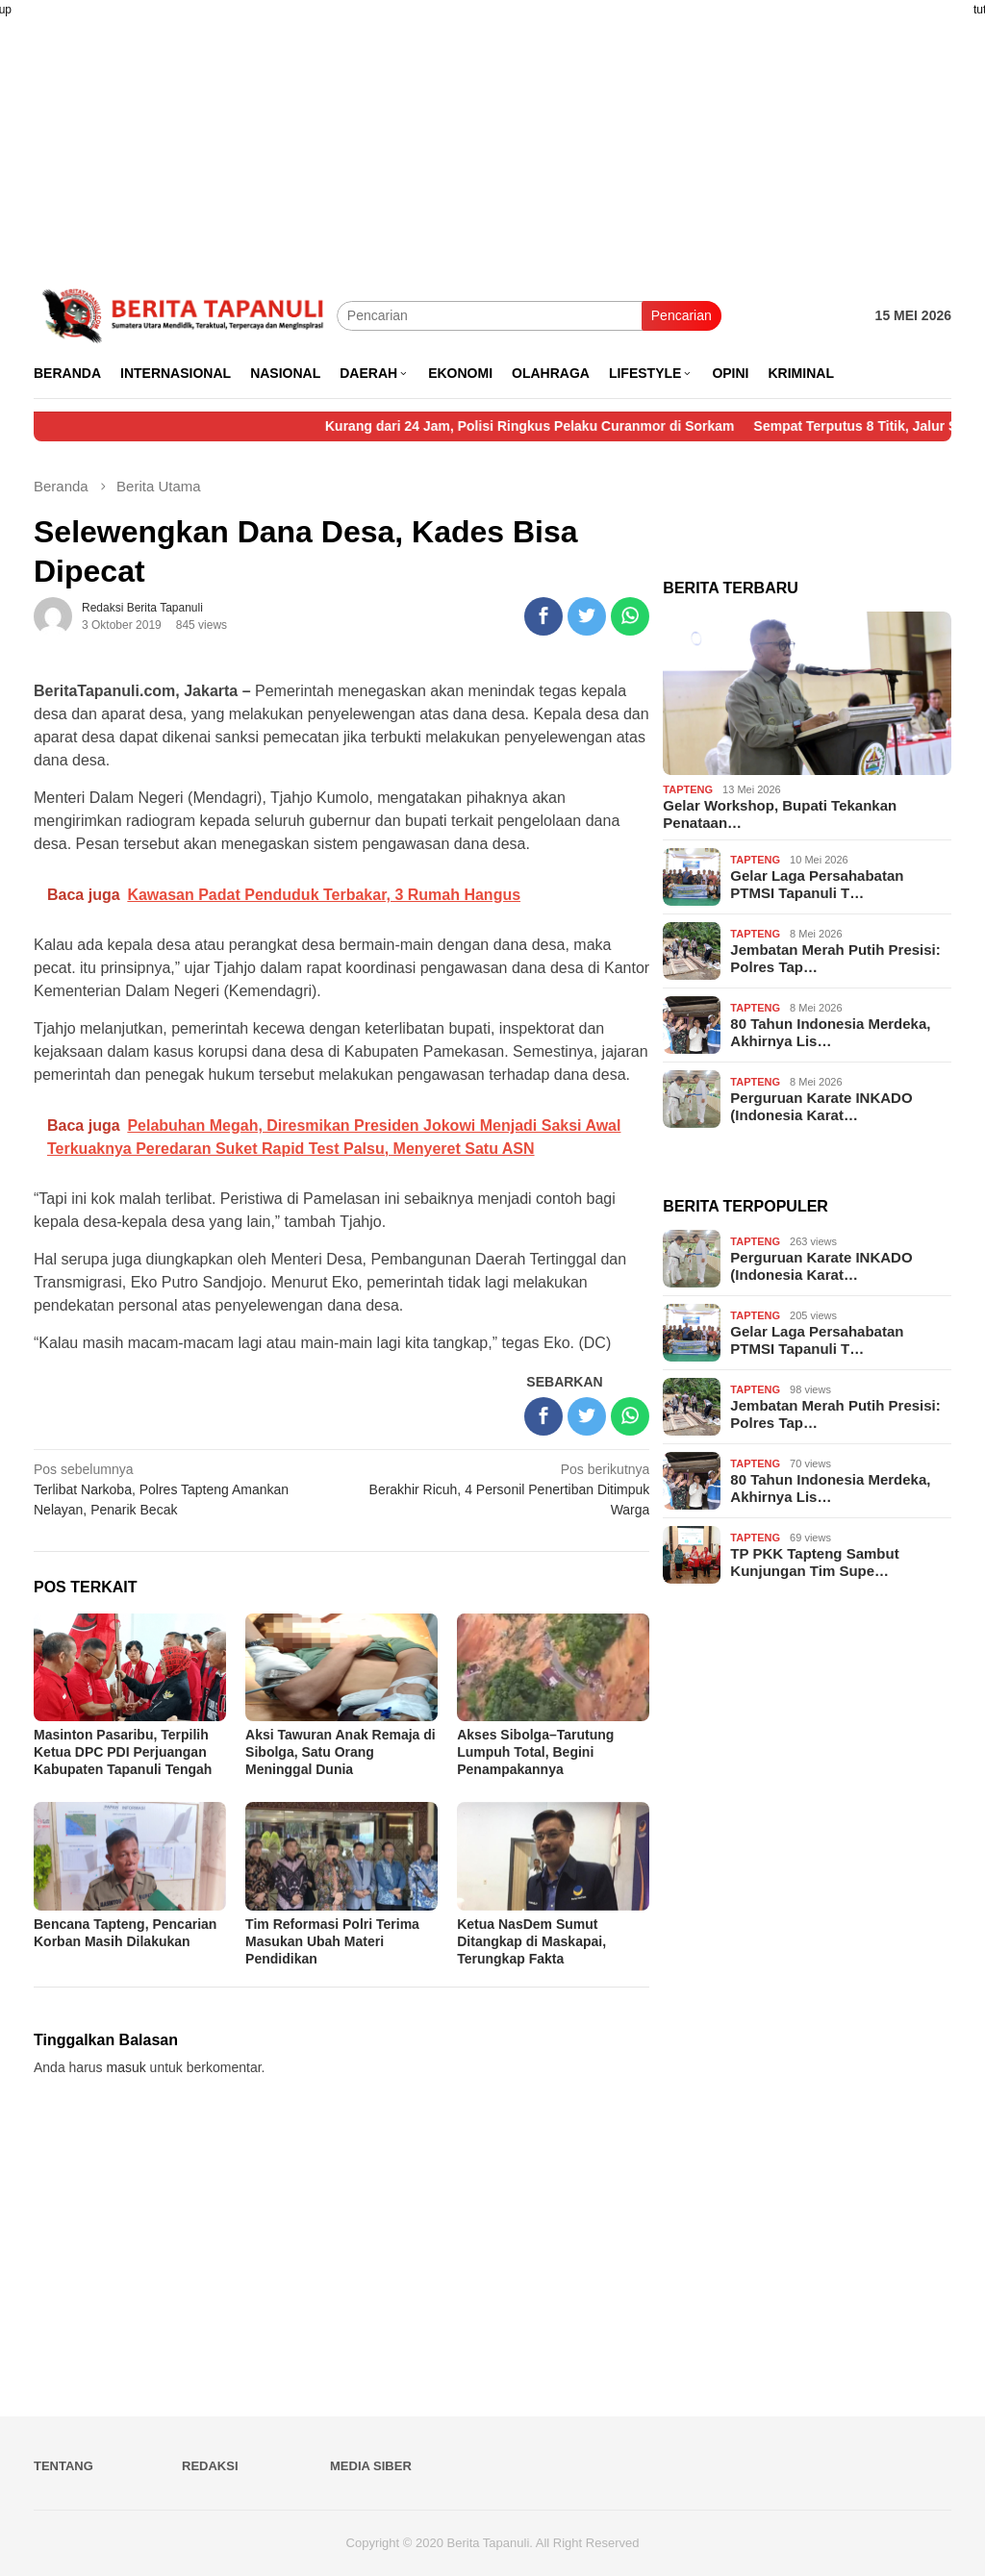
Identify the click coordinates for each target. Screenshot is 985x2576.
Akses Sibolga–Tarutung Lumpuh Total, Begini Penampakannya (535, 1752)
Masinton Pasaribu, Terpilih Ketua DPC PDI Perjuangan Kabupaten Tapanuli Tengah (123, 1752)
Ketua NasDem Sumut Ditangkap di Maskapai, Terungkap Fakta (531, 1941)
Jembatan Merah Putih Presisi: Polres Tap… (835, 958)
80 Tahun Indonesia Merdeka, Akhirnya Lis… (830, 1032)
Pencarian (681, 315)
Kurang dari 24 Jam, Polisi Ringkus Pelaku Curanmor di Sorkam (560, 426)
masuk (126, 2067)
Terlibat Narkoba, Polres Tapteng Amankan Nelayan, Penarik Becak (181, 1488)
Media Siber (371, 2466)
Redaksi (210, 2466)
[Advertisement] (492, 134)
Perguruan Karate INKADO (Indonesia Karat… (821, 1106)
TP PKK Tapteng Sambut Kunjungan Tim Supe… (814, 1562)
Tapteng (688, 789)
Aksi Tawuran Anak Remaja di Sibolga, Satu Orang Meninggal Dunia (340, 1752)
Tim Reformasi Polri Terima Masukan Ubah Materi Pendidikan (332, 1941)
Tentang (63, 2466)
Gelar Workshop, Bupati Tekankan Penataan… (780, 814)
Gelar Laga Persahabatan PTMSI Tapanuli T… (816, 884)
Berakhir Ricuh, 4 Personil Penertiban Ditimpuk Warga (501, 1488)
